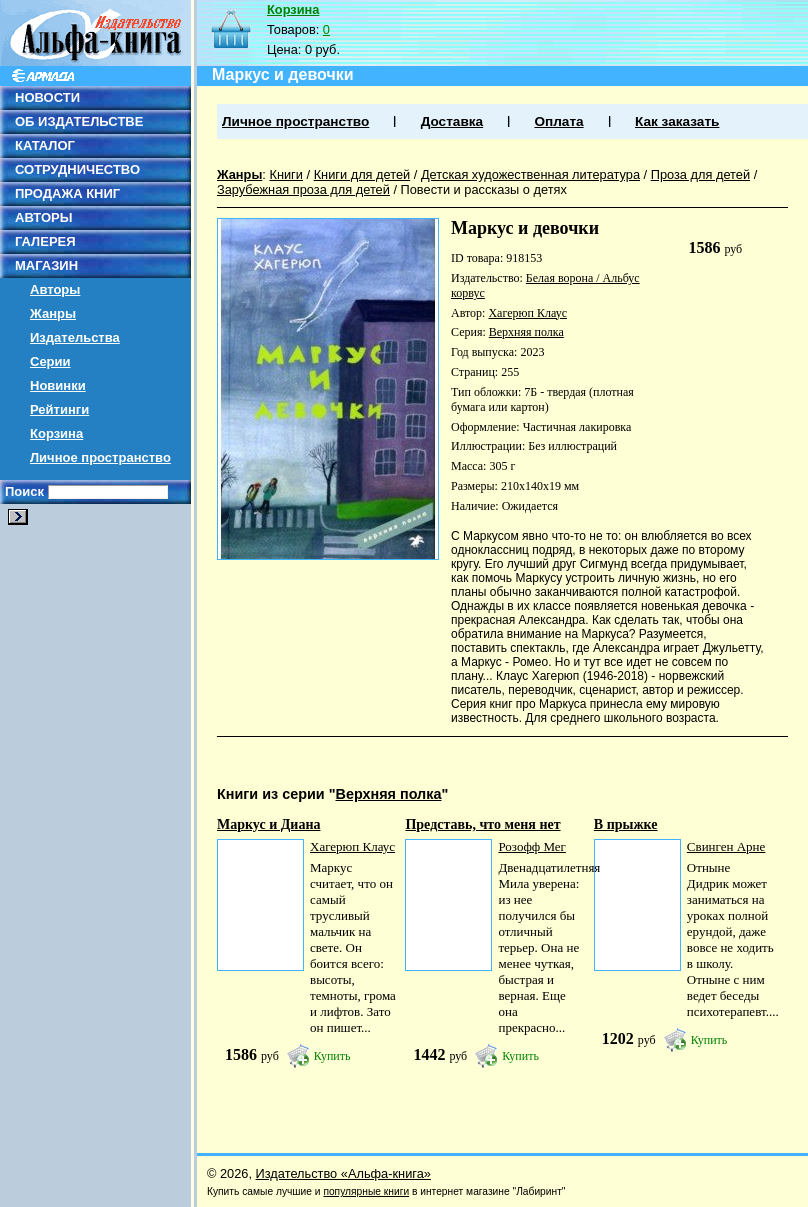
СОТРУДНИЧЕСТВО (77, 169)
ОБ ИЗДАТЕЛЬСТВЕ (79, 121)
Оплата (558, 121)
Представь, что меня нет (482, 824)
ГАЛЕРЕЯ (45, 241)
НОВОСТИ (47, 97)
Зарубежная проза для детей (303, 189)
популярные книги (366, 1191)
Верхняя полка (526, 332)
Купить (332, 1056)
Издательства (75, 337)
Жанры (53, 313)
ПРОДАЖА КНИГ (67, 193)
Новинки (58, 385)
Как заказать (677, 121)
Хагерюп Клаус (527, 313)
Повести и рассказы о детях (484, 189)
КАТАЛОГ (45, 145)
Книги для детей (362, 174)
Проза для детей (700, 174)
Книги (286, 174)
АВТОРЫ (43, 217)
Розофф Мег (531, 846)
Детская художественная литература (530, 174)
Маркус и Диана (268, 824)
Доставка (452, 121)
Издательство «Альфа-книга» (343, 1173)
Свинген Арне (726, 846)
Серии (50, 361)
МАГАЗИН (46, 265)
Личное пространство (100, 457)
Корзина (56, 433)
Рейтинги (59, 409)
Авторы (55, 289)
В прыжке (626, 824)
